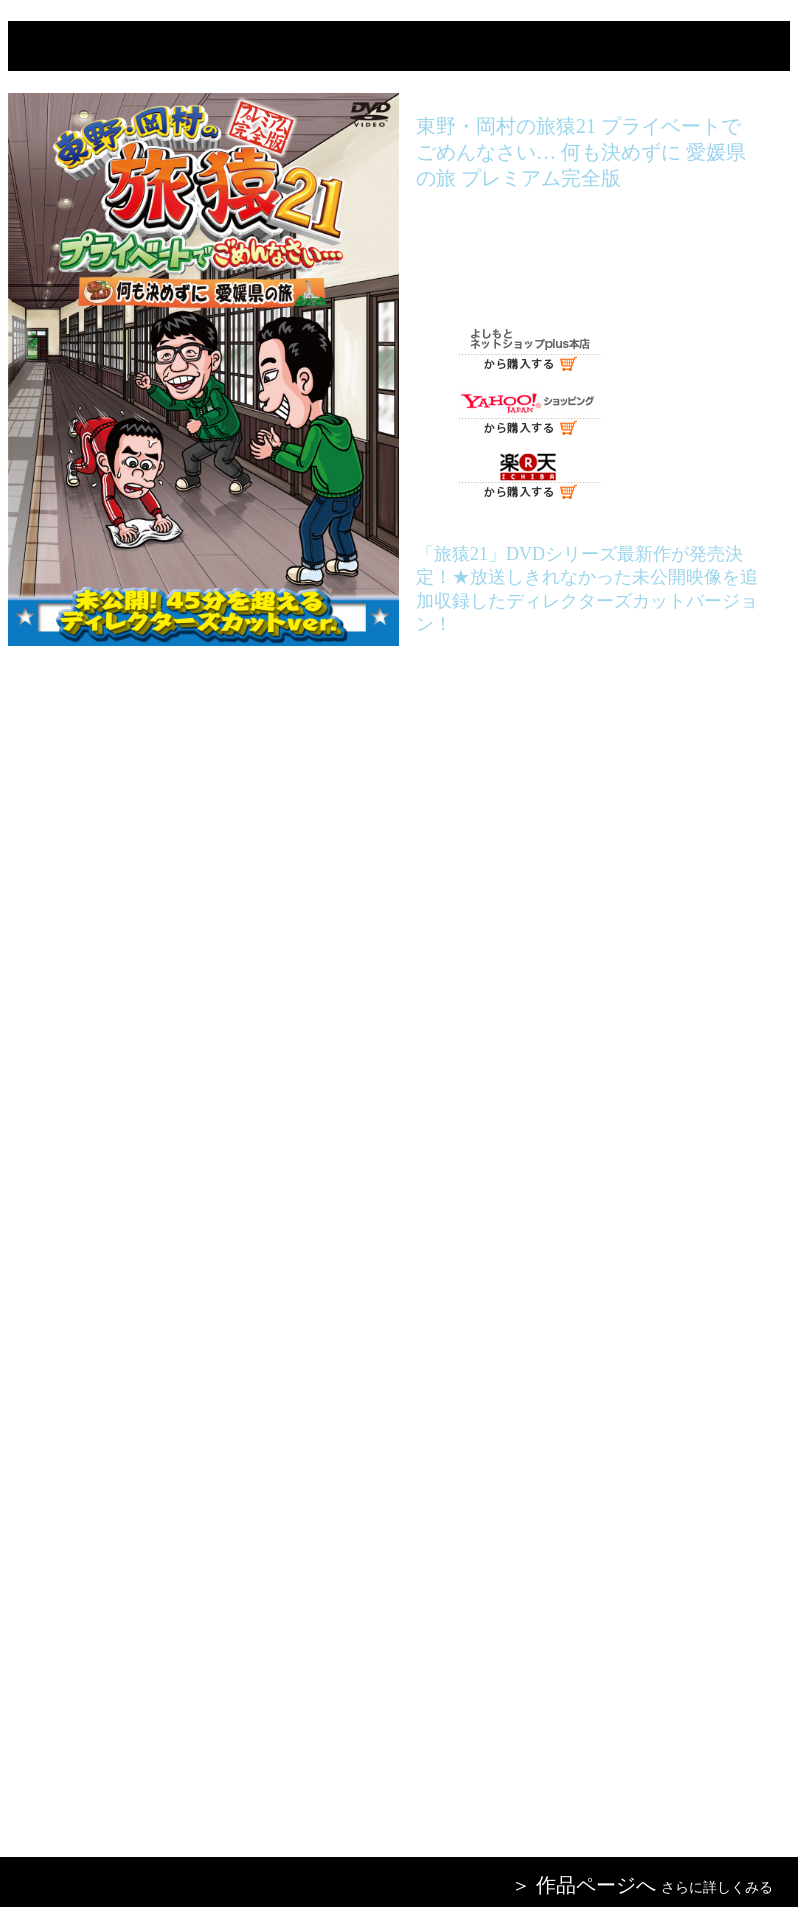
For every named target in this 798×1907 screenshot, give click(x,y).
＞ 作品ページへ (583, 1885)
